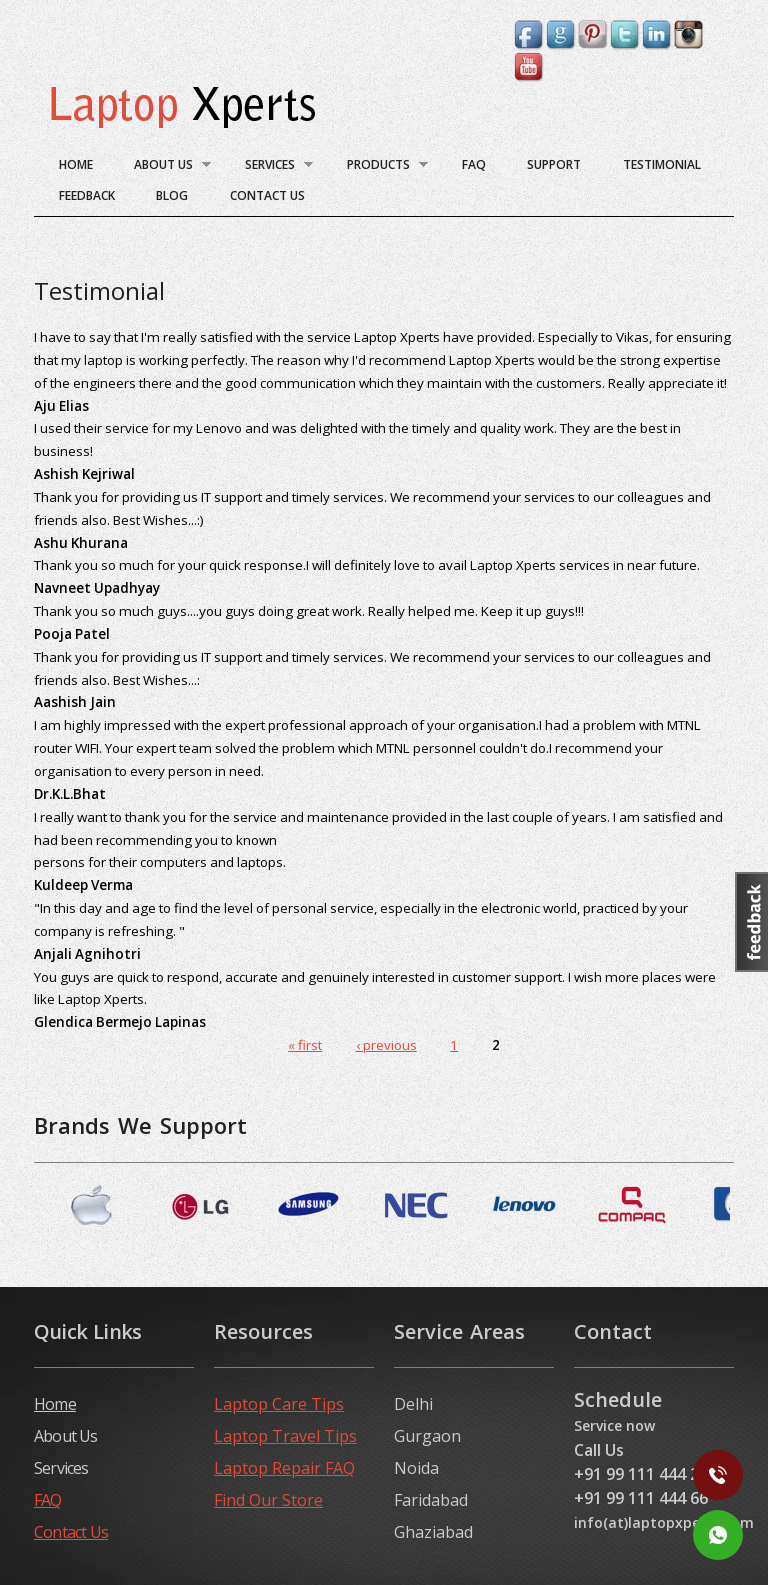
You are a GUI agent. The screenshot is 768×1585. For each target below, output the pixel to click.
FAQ (474, 164)
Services (270, 167)
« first (305, 1045)
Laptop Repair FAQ (284, 1468)
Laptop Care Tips (279, 1404)
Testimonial (662, 164)
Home (76, 164)
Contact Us (267, 195)
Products (379, 167)
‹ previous (386, 1045)
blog (172, 195)
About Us (165, 167)
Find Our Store (268, 1500)
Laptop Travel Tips (285, 1436)
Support (554, 164)
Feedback (87, 195)
